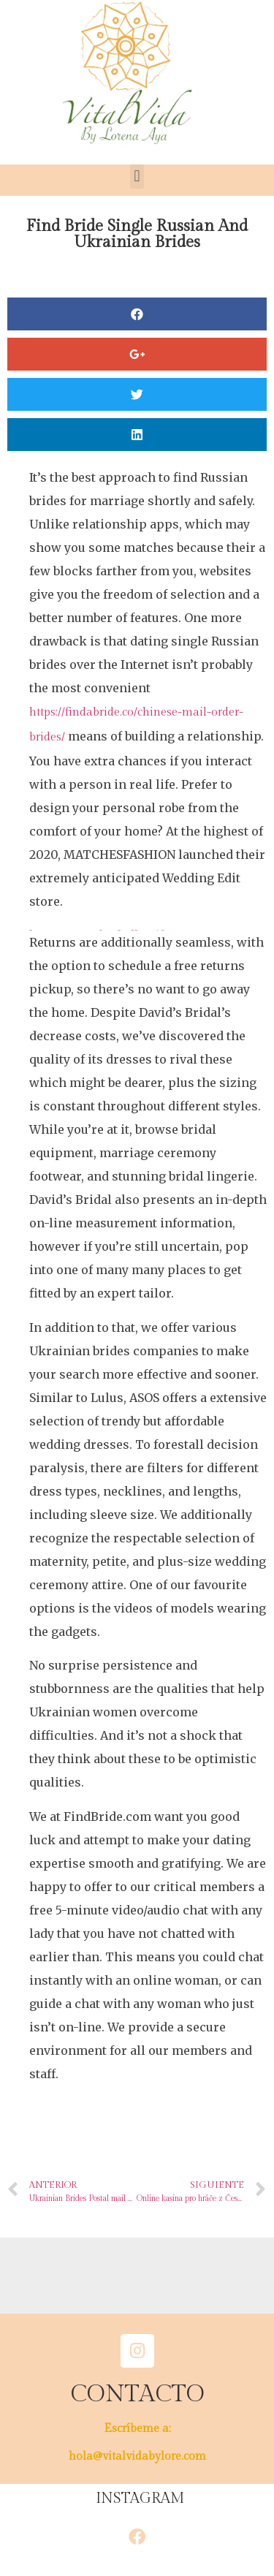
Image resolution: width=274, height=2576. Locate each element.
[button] (137, 176)
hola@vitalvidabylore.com (137, 2456)
